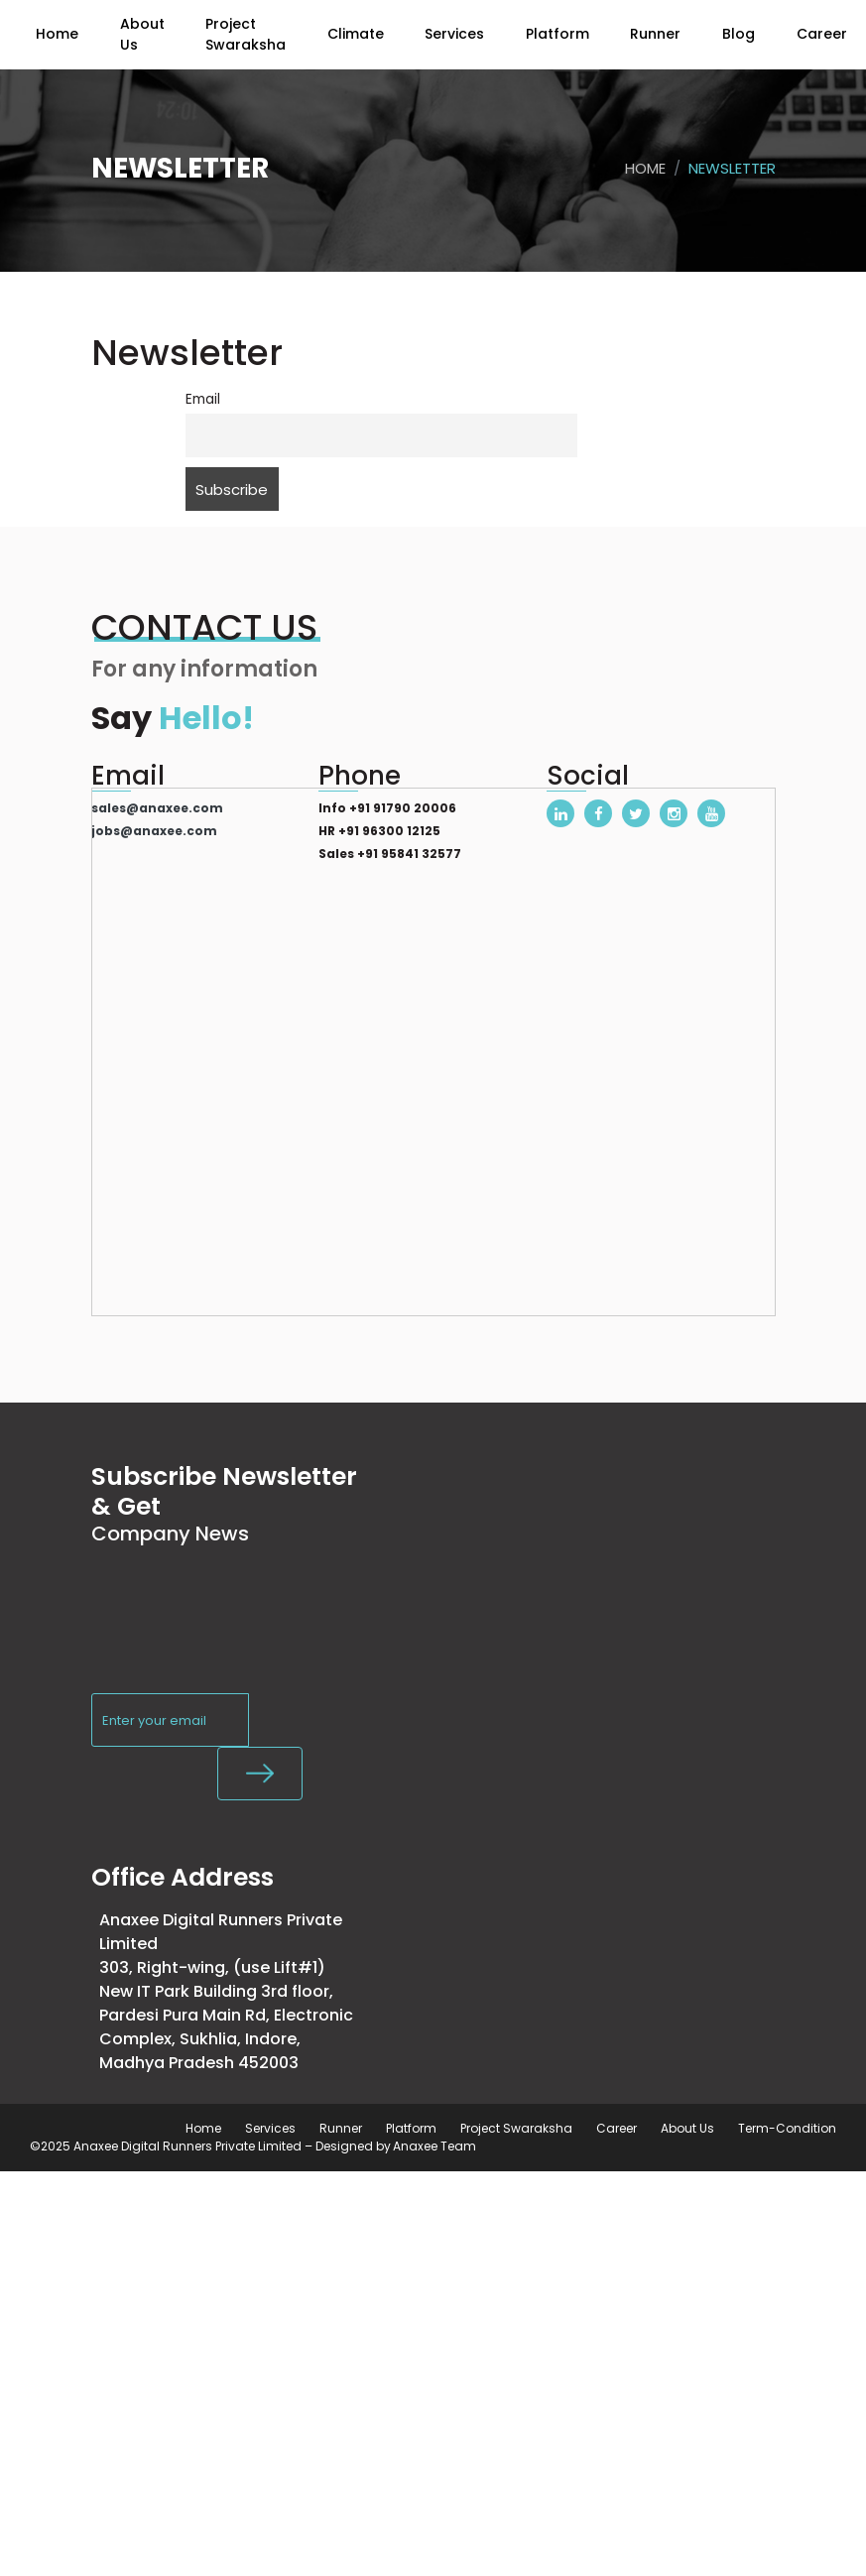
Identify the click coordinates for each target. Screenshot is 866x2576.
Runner (340, 2128)
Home (645, 168)
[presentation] (242, 1638)
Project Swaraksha (516, 2128)
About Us (687, 2128)
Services (270, 2128)
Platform (411, 2128)
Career (616, 2128)
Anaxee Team (434, 2146)
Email (203, 399)
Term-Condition (787, 2128)
